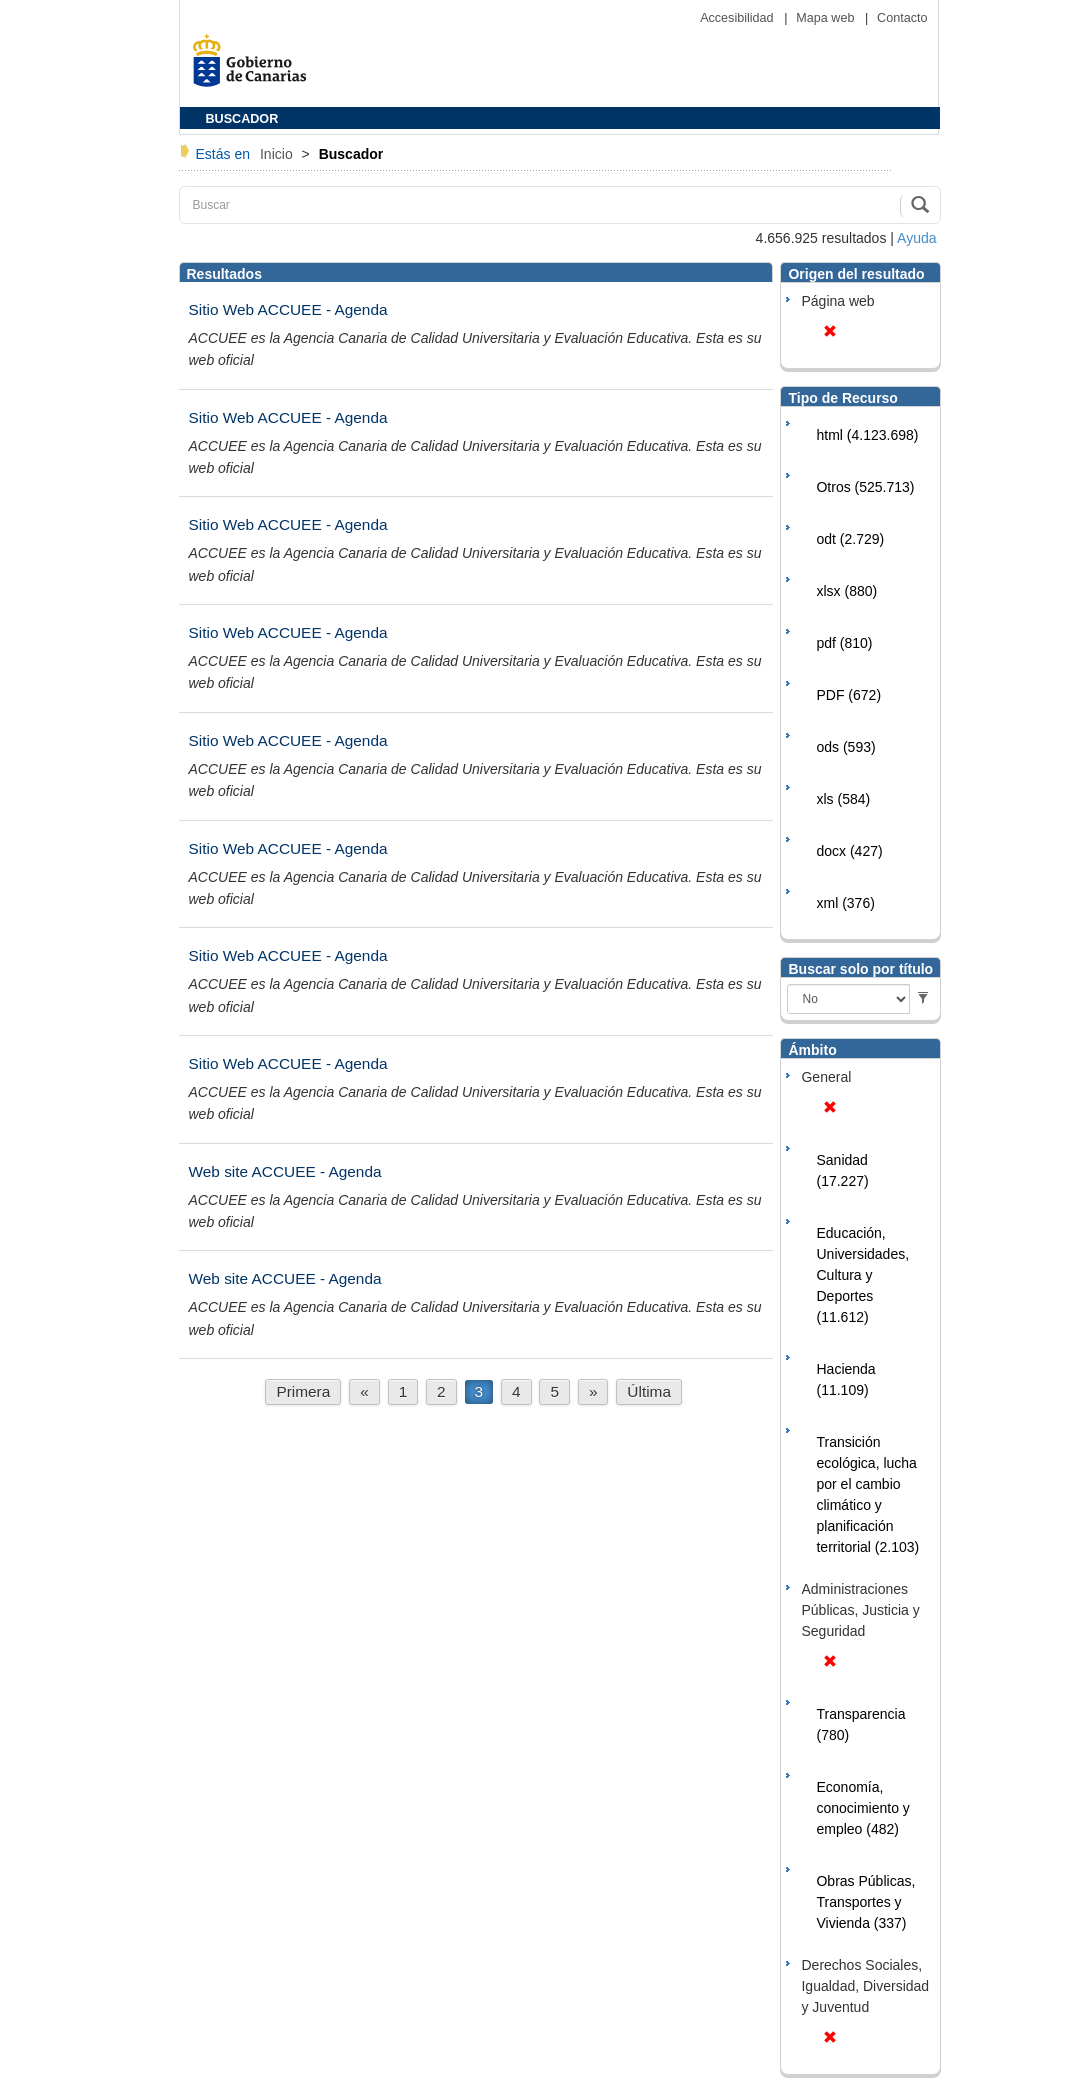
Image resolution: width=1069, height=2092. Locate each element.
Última (649, 1391)
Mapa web (827, 18)
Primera (303, 1391)
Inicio (278, 154)
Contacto (902, 18)
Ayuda (916, 238)
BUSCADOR (242, 119)
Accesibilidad (738, 18)
